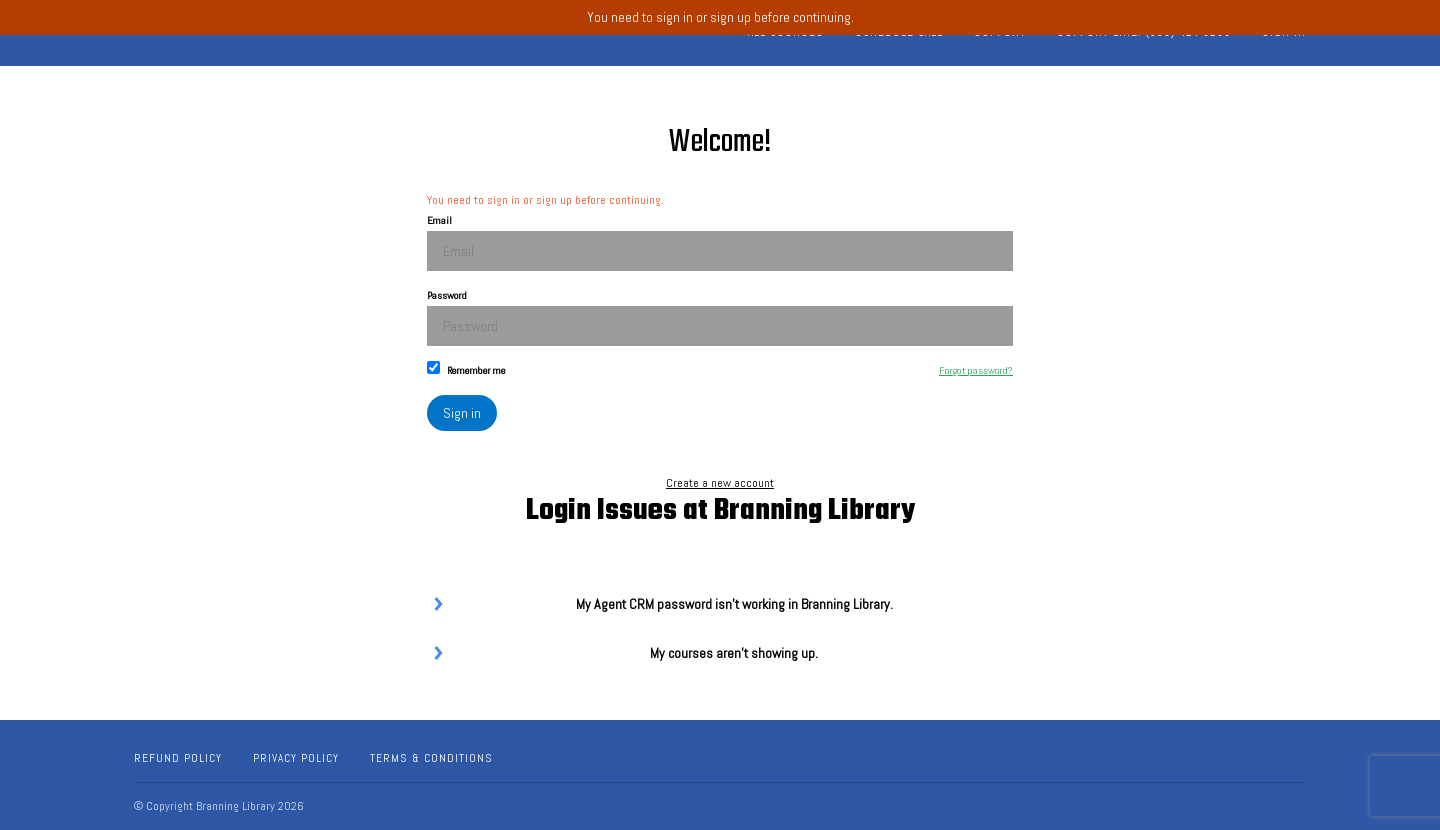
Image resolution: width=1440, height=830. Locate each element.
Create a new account (720, 483)
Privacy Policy (296, 758)
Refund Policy (178, 758)
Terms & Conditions (431, 758)
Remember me (466, 369)
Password (720, 317)
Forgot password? (976, 370)
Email (720, 242)
